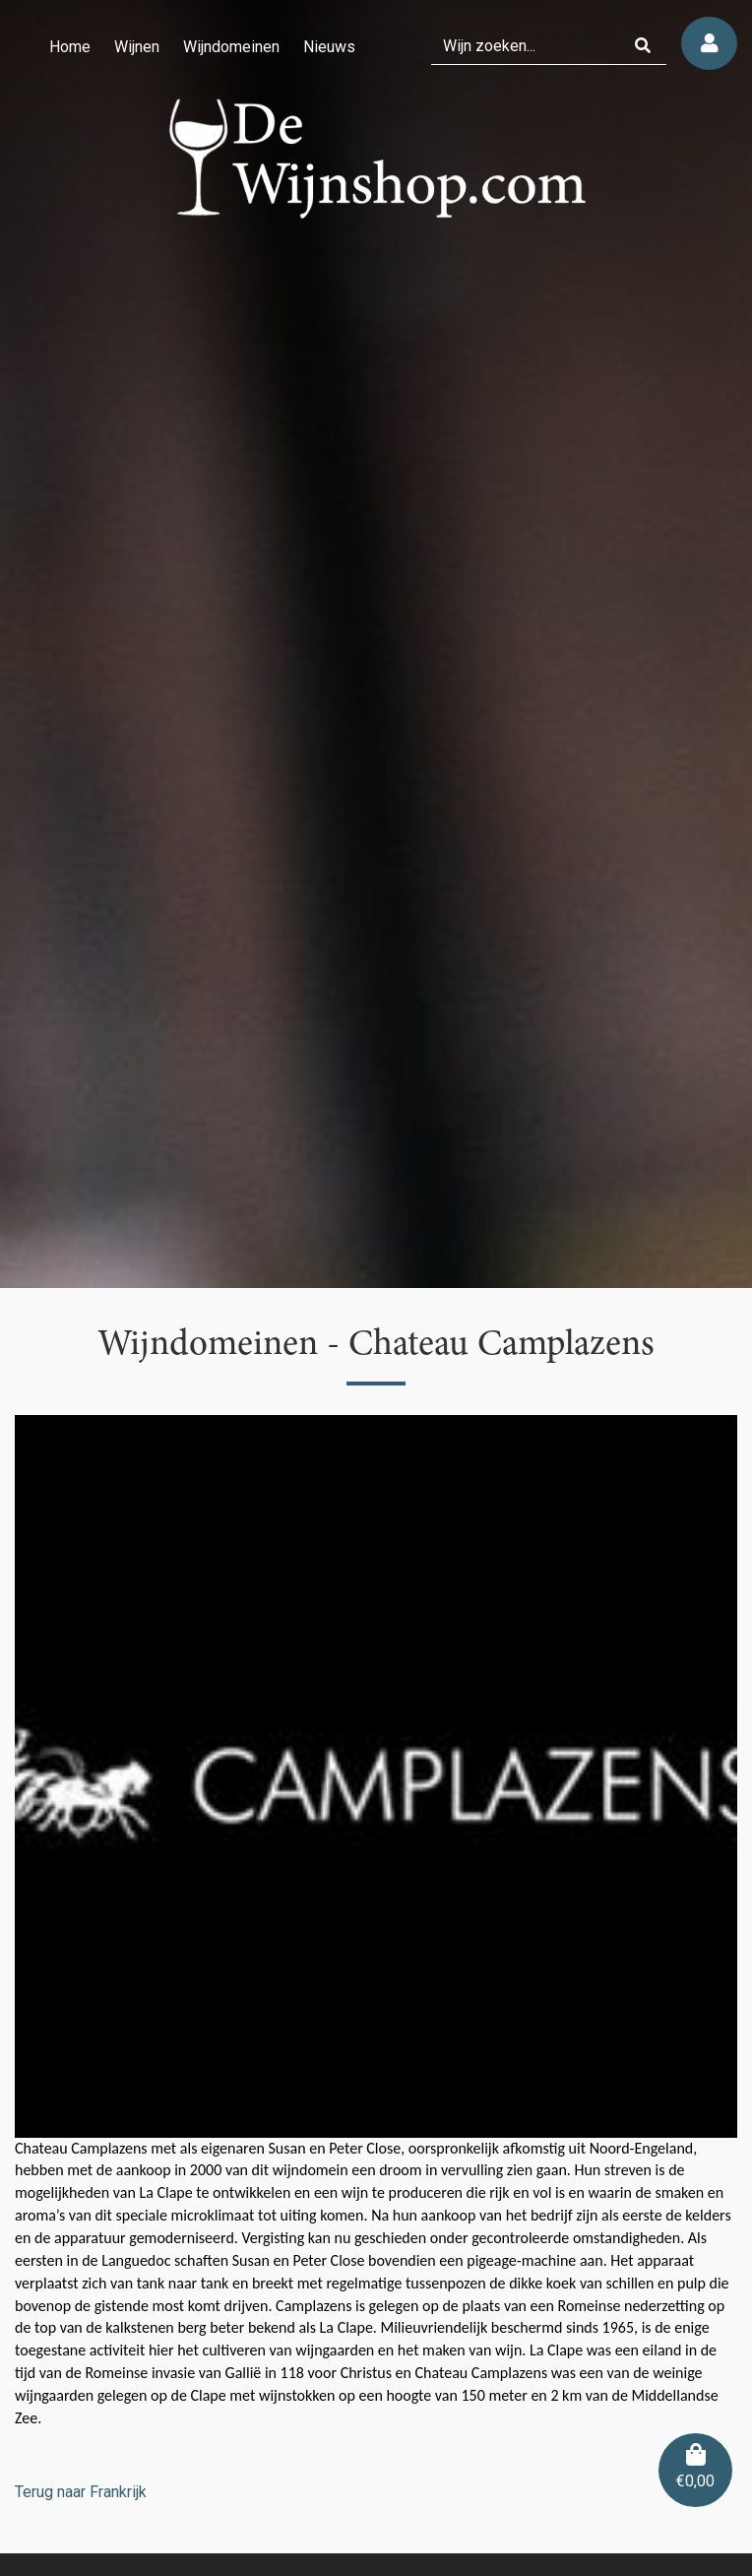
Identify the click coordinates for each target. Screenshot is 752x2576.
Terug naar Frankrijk (81, 2491)
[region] (376, 644)
